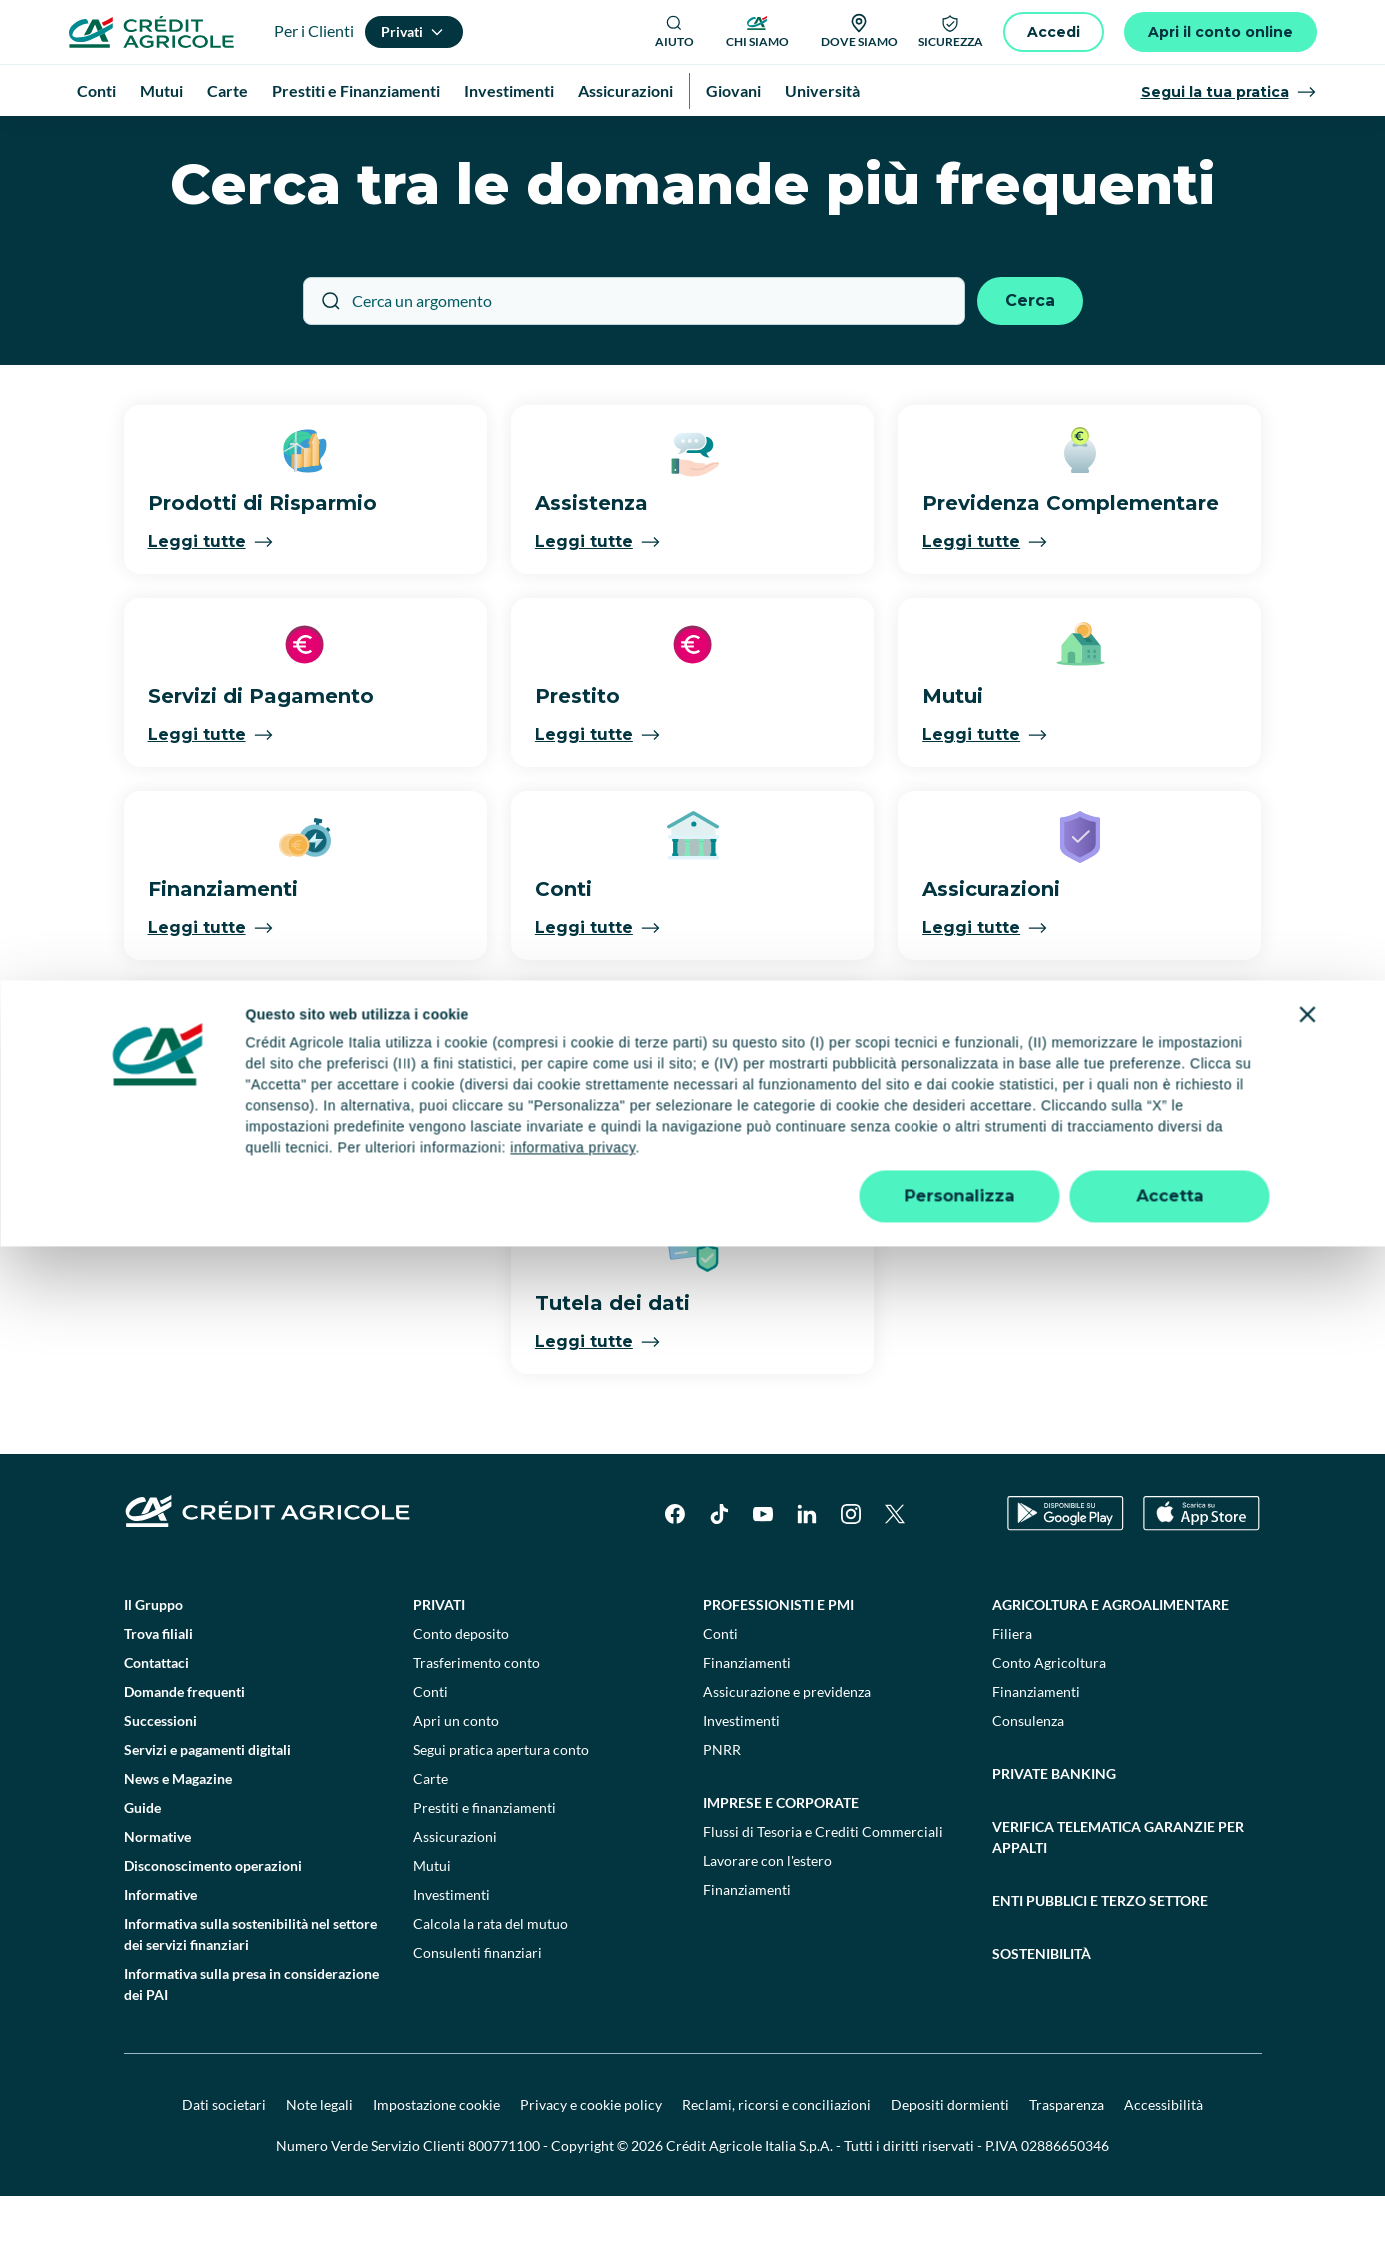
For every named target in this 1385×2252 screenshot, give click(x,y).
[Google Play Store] (1065, 1569)
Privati (439, 1660)
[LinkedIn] (807, 1570)
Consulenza (1028, 1776)
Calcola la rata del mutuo (490, 1979)
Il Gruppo (153, 1660)
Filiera (1012, 1689)
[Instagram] (851, 1570)
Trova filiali (158, 1689)
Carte (430, 1834)
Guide (142, 1863)
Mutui (432, 1921)
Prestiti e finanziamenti (484, 1863)
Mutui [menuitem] (161, 90)
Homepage (121, 139)
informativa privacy (572, 2153)
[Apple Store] (1201, 1569)
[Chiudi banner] (1308, 2020)
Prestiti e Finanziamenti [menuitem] (356, 90)
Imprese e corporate (781, 1858)
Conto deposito (461, 1689)
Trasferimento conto (476, 1718)
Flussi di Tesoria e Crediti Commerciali (823, 1887)
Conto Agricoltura (1049, 1718)
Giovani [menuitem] (733, 90)
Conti (430, 1747)
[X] (895, 1570)
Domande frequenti (184, 1747)
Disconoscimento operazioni (213, 1921)
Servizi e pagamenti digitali (207, 1805)
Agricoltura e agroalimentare (1110, 1660)
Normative (157, 1892)
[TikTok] (719, 1570)
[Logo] (151, 32)
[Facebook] (675, 1570)
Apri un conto (456, 1776)
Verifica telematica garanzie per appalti (1118, 1893)
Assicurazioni (455, 1892)
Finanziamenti (747, 1718)
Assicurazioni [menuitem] (625, 90)
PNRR (722, 1805)
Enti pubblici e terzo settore (1100, 1956)
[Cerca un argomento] (634, 357)
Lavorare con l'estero (767, 1916)
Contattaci (156, 1718)
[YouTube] (763, 1570)
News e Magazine (178, 1834)
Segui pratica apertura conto (501, 1805)
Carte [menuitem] (227, 90)
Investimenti (451, 1950)
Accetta (1169, 2201)
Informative (160, 1950)
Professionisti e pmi (778, 1660)
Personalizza (960, 2201)
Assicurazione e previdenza (787, 1747)
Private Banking (1054, 1829)
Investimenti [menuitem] (509, 90)
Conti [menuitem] (96, 90)
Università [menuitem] (822, 90)
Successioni (160, 1776)
